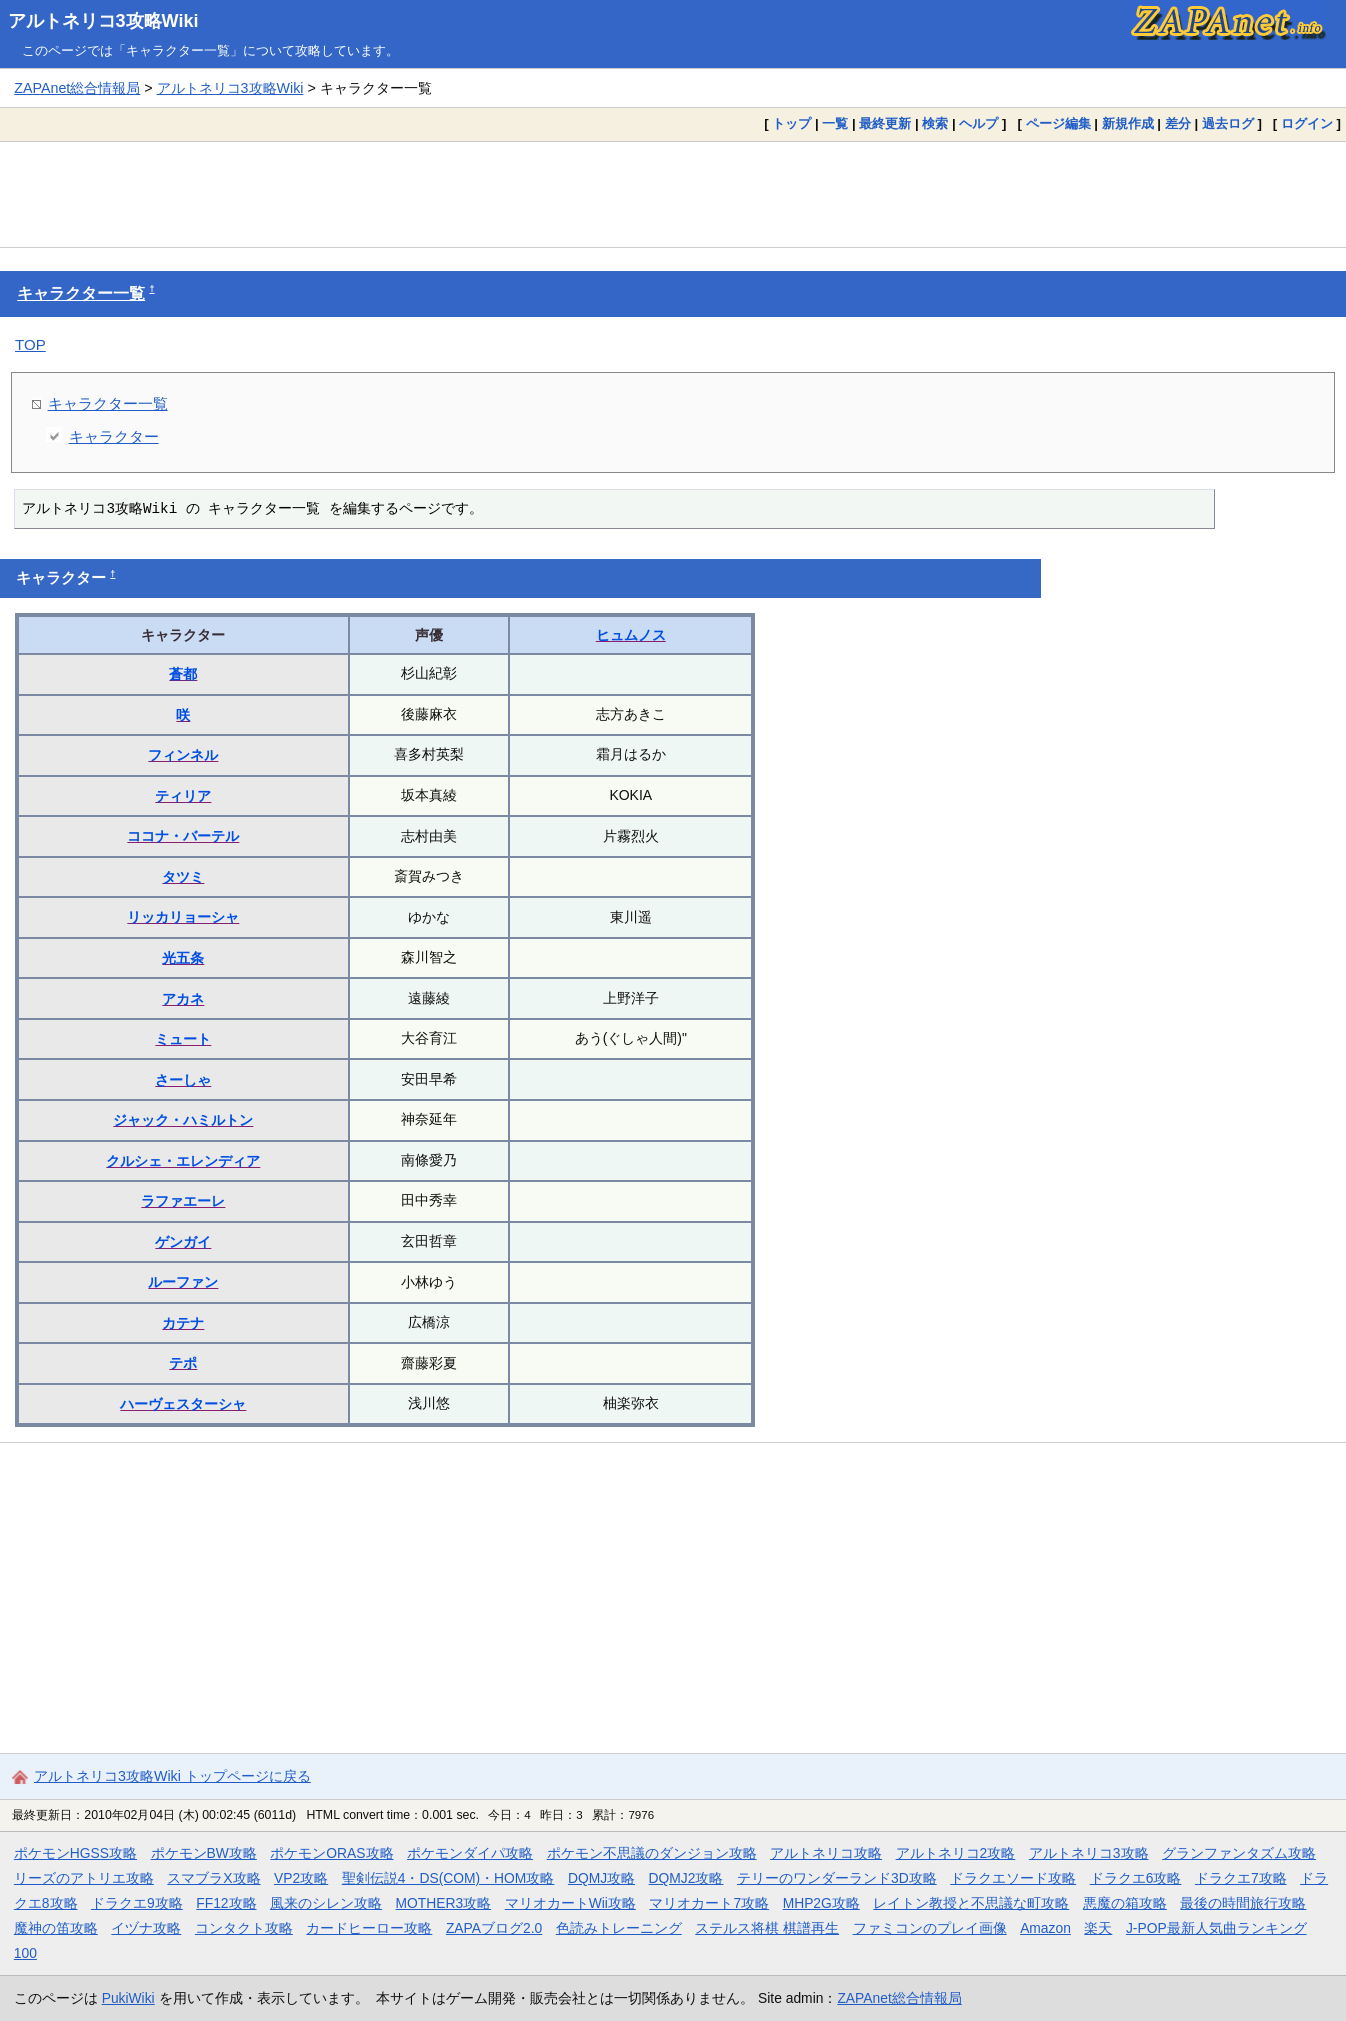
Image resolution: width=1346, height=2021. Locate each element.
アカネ (183, 999)
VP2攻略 (301, 1878)
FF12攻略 (226, 1903)
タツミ (183, 877)
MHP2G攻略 (821, 1903)
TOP (30, 344)
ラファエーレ (183, 1201)
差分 (1178, 123)
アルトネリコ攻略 (826, 1853)
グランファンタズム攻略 (1239, 1853)
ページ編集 (1058, 123)
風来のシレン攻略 (326, 1903)
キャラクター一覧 (81, 293)
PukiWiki (128, 1998)
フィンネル (183, 755)
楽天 (1098, 1928)
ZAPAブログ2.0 (494, 1928)
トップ (791, 123)
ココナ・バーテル (183, 836)
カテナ (183, 1323)
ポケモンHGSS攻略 (75, 1853)
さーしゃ (183, 1080)
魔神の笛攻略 (56, 1928)
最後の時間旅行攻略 (1243, 1903)
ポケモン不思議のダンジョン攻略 (652, 1853)
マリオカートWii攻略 (570, 1903)
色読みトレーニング (619, 1928)
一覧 (835, 123)
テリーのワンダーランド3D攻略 (837, 1878)
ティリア (183, 796)
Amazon (1045, 1928)
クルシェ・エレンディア (183, 1161)
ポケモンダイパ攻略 (470, 1853)
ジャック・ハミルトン (183, 1120)
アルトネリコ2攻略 (956, 1853)
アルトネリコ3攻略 (1089, 1853)
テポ (183, 1363)
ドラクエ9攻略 (137, 1903)
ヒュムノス (631, 635)
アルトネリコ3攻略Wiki (103, 21)
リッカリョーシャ (183, 917)
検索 (935, 123)
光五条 (183, 958)
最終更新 (885, 123)
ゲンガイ (183, 1242)
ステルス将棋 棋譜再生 (767, 1928)
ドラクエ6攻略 (1136, 1878)
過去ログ (1228, 123)
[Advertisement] (673, 194)
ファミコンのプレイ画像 (930, 1928)
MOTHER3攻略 (444, 1903)
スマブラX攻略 (213, 1878)
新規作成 (1128, 123)
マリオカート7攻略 (709, 1903)
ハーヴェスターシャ (183, 1404)
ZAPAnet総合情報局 (77, 88)
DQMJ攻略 (601, 1878)
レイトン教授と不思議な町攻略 (971, 1903)
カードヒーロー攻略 (369, 1928)
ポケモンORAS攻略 (331, 1853)
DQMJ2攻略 (686, 1878)
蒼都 (183, 674)
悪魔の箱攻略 (1125, 1903)
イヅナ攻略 (146, 1928)
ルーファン (183, 1282)
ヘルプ (978, 123)
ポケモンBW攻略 (204, 1853)
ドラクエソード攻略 (1013, 1878)
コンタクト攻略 (244, 1928)
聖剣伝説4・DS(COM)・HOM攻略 (448, 1878)
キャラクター (114, 436)
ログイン (1307, 123)
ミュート (183, 1039)
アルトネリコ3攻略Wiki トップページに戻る (172, 1776)
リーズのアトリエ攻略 (84, 1878)
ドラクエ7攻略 (1241, 1878)
